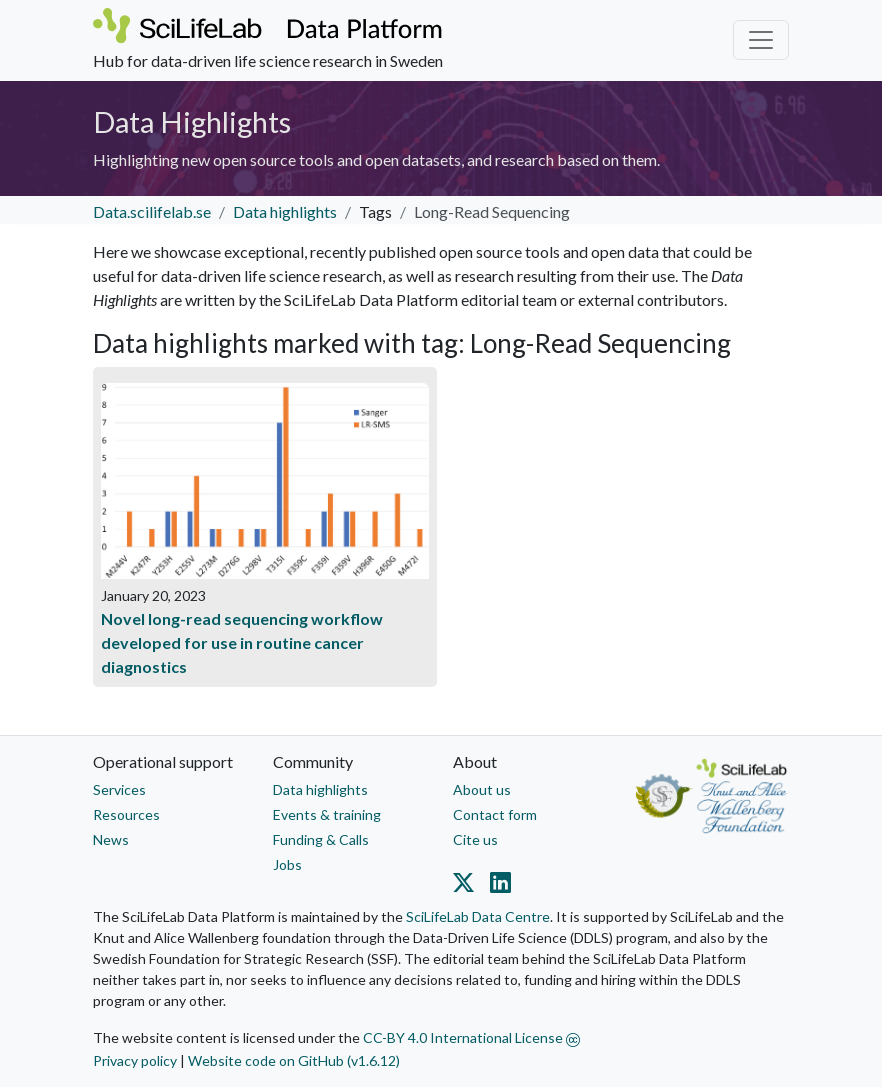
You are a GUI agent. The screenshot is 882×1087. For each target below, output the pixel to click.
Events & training (327, 814)
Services (119, 789)
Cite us (475, 839)
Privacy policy (135, 1060)
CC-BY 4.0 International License (471, 1037)
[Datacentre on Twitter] (467, 886)
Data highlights (285, 211)
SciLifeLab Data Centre (478, 916)
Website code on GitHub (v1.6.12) (294, 1060)
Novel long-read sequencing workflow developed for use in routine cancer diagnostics (242, 642)
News (111, 839)
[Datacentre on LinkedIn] (496, 886)
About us (482, 789)
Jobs (287, 864)
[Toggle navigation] (761, 40)
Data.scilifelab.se (152, 211)
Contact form (495, 814)
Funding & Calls (321, 839)
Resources (126, 814)
